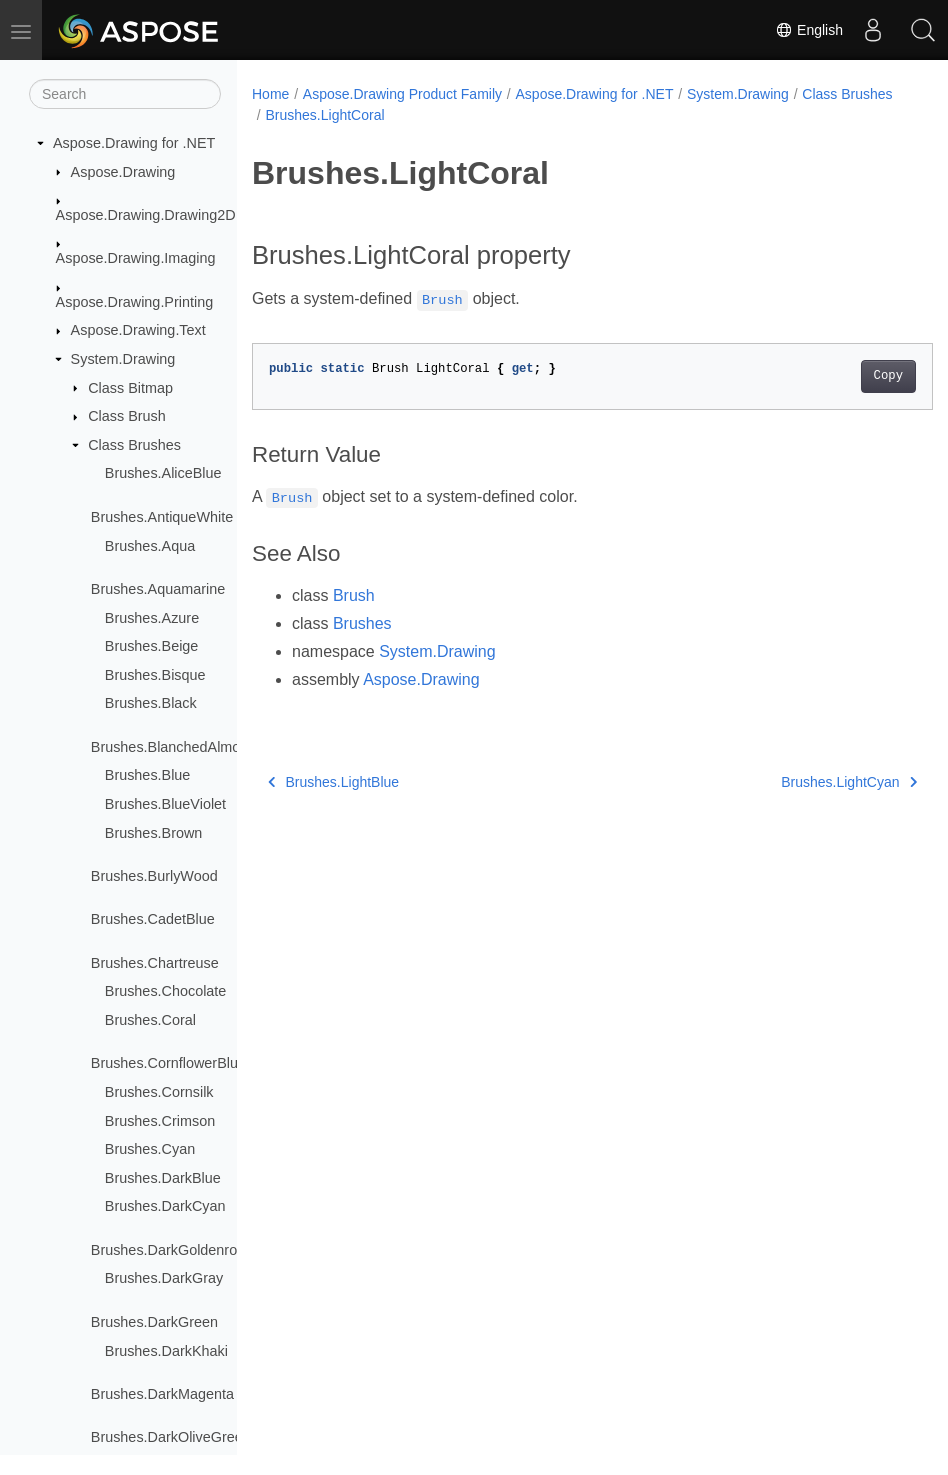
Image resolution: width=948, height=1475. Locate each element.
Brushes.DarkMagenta (162, 1394)
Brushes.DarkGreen (154, 1322)
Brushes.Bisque (155, 675)
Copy (840, 376)
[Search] (125, 94)
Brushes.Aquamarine (158, 589)
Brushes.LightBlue (333, 782)
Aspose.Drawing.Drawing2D (146, 215)
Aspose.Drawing (123, 172)
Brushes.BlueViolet (165, 804)
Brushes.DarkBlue (163, 1178)
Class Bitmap (130, 388)
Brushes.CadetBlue (153, 919)
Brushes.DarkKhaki (166, 1351)
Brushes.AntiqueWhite (162, 517)
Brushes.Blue (148, 775)
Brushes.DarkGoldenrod (168, 1250)
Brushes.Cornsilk (159, 1092)
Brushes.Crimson (160, 1121)
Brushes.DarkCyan (165, 1206)
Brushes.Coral (150, 1020)
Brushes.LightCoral (428, 115)
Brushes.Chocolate (166, 991)
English (809, 30)
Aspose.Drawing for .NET (134, 143)
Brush (354, 595)
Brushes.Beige (152, 646)
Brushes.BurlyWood (154, 876)
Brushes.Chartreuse (155, 963)
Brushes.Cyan (150, 1149)
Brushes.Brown (154, 833)
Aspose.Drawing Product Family (402, 94)
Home (270, 94)
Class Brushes (134, 445)
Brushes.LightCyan (801, 782)
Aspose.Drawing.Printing (135, 302)
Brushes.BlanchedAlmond (174, 747)
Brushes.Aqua (150, 546)
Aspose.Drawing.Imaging (136, 258)
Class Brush (127, 416)
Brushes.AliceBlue (163, 473)
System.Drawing (123, 359)
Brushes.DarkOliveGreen (171, 1437)
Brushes (362, 623)
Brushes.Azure (152, 618)
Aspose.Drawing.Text (138, 330)
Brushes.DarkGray (164, 1278)
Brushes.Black (151, 703)
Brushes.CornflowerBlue (168, 1063)
